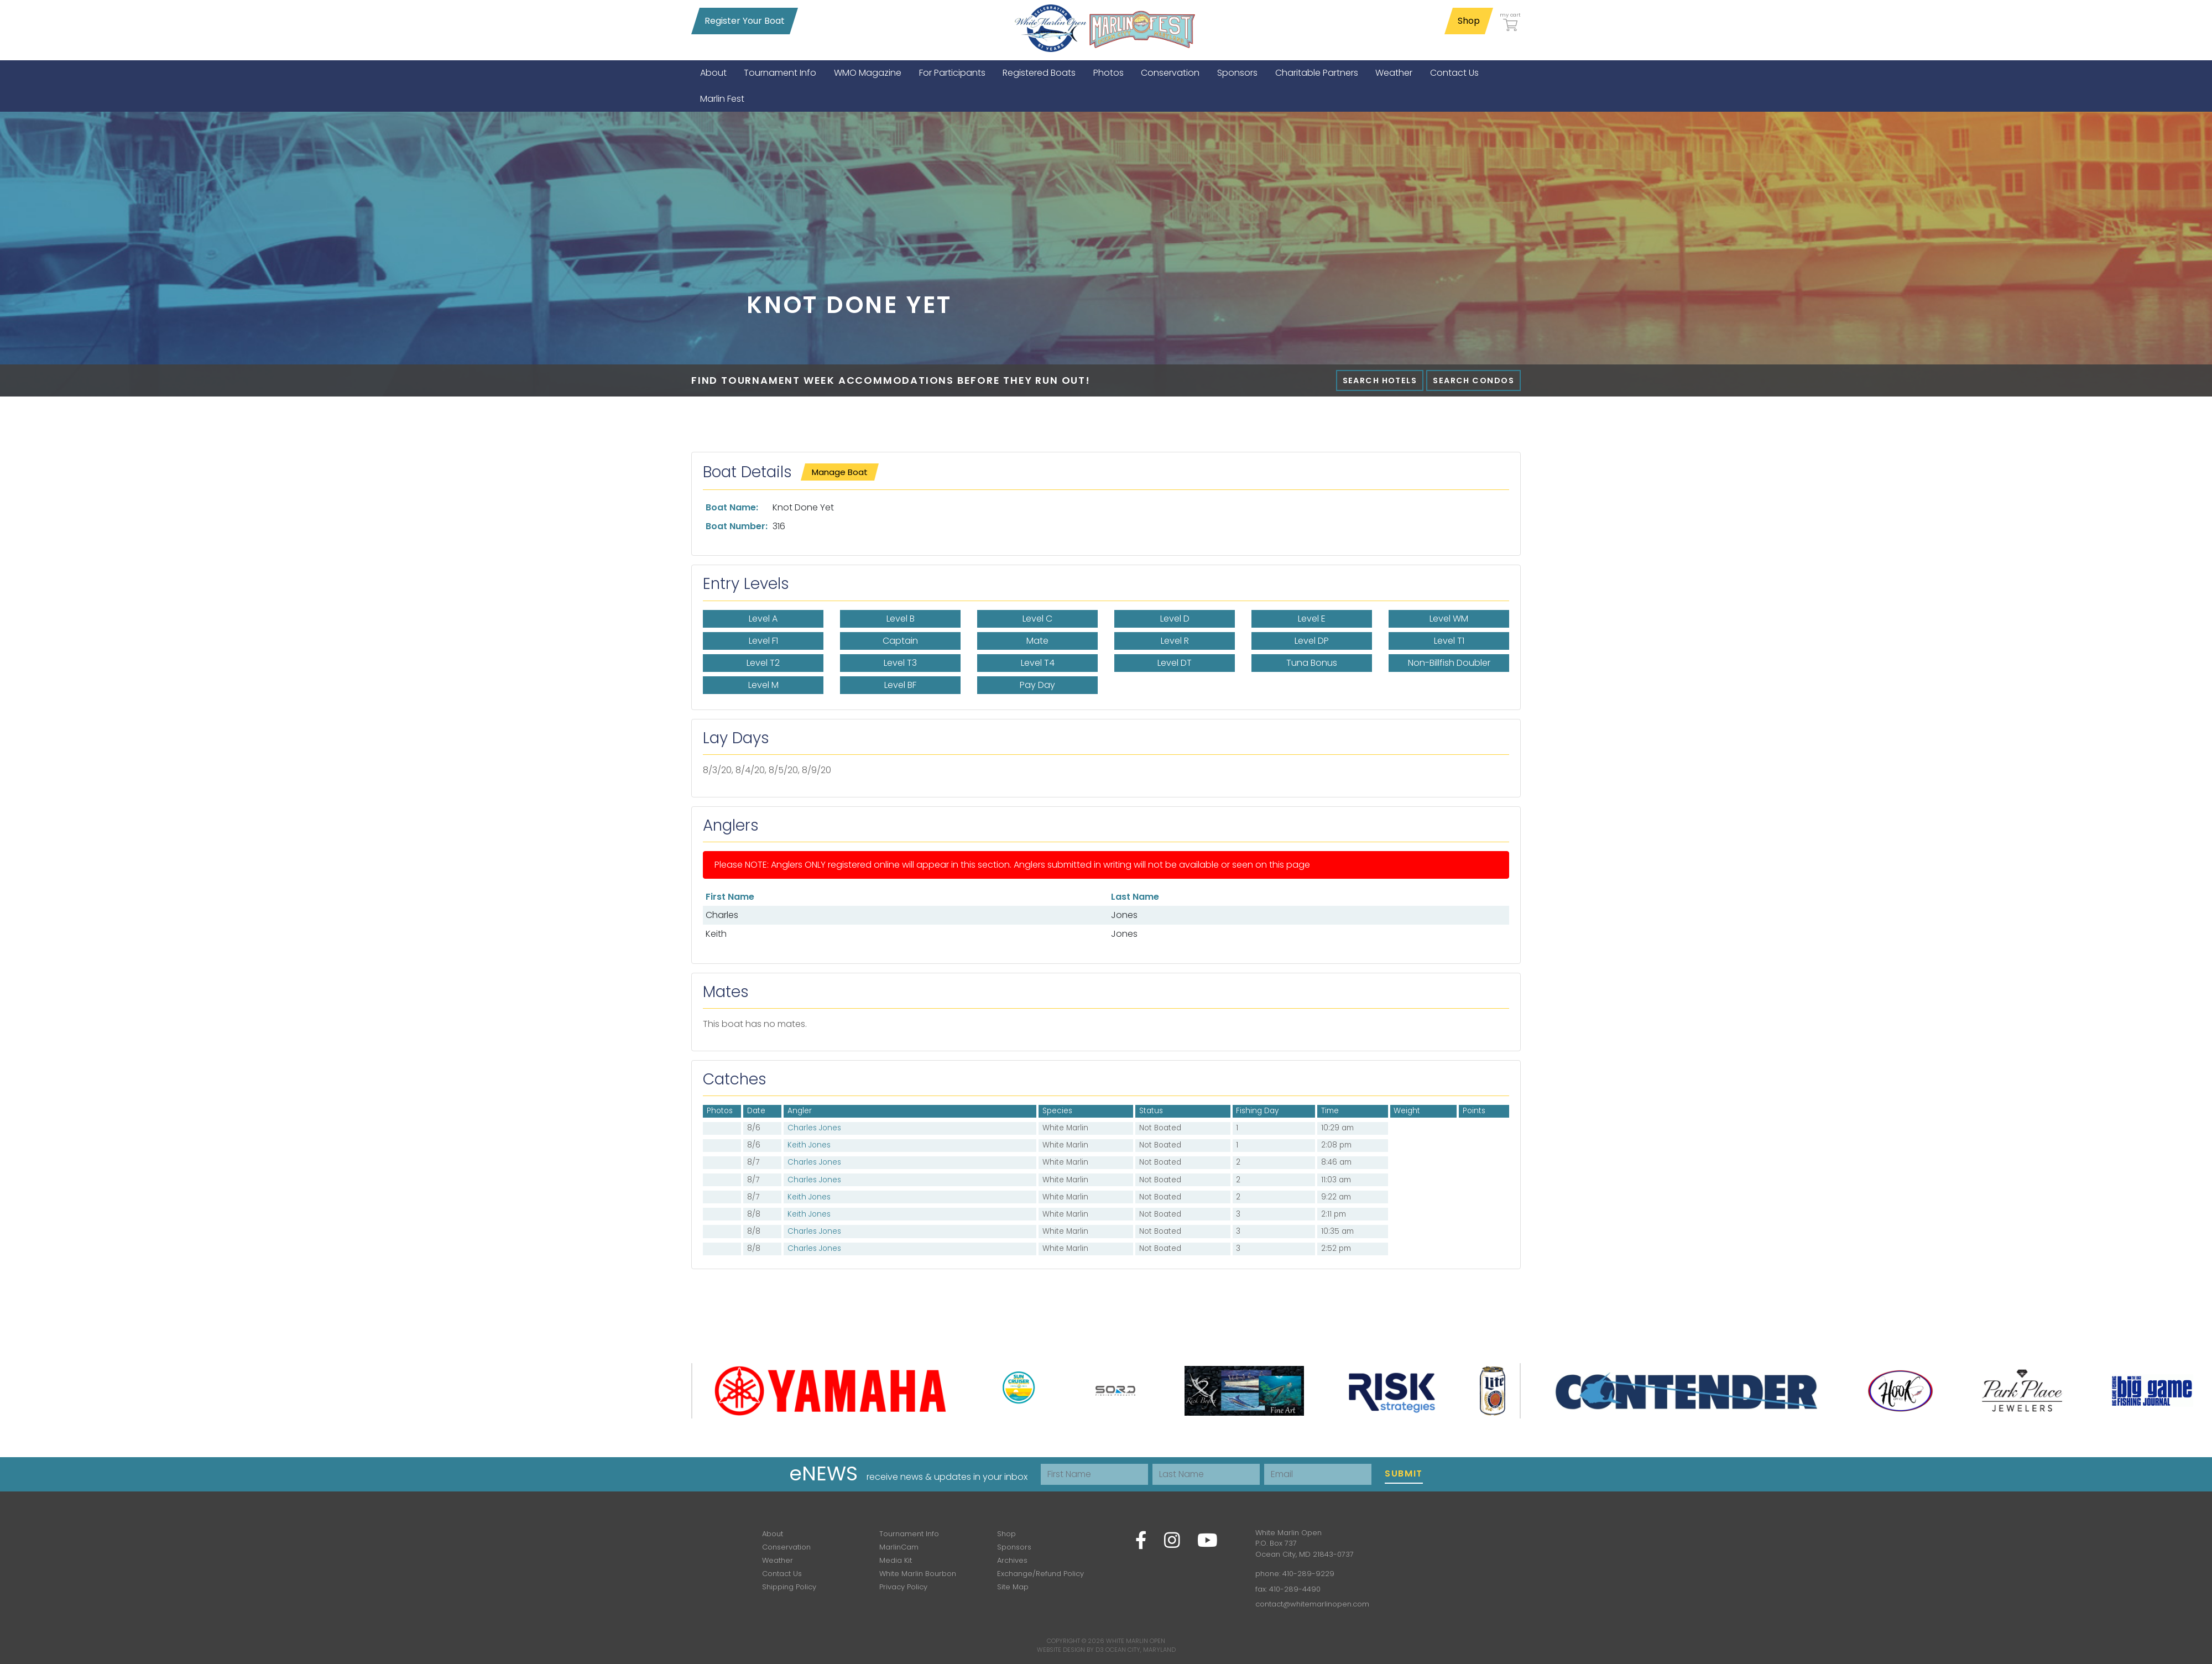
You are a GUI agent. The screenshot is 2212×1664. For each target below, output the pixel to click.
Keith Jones (809, 1145)
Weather (777, 1560)
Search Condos (1473, 380)
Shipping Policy (789, 1587)
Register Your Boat (745, 20)
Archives (1012, 1560)
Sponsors (1014, 1547)
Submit (1404, 1473)
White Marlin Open (1135, 1640)
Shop (1469, 20)
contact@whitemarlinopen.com (1312, 1604)
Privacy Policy (903, 1587)
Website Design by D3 (1070, 1649)
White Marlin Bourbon (917, 1573)
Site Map (1013, 1587)
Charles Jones (814, 1128)
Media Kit (895, 1560)
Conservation (786, 1547)
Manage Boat (840, 472)
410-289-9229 (1308, 1573)
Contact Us (782, 1573)
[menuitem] (713, 72)
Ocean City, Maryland (1140, 1649)
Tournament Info (909, 1534)
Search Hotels (1380, 380)
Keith (716, 933)
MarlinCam (899, 1547)
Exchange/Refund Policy (1040, 1573)
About (772, 1534)
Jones (1124, 915)
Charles (722, 915)
